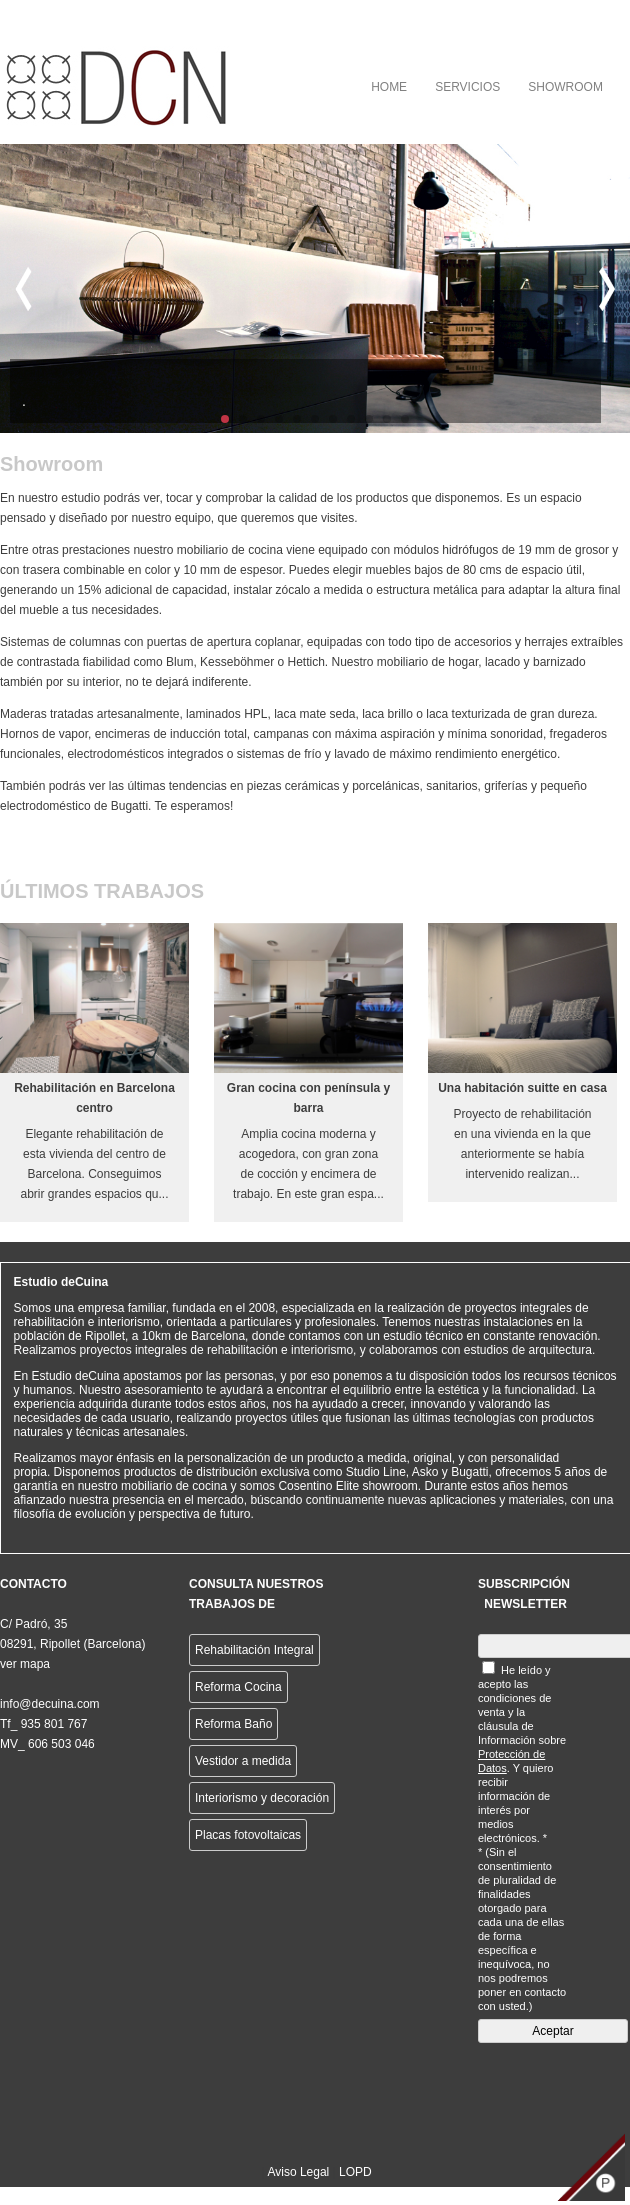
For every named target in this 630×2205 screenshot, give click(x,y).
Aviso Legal (298, 2172)
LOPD (355, 2172)
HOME (389, 87)
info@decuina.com (50, 1704)
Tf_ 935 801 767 (43, 1724)
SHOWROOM (565, 87)
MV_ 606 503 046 (47, 1744)
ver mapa (25, 1664)
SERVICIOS (467, 87)
